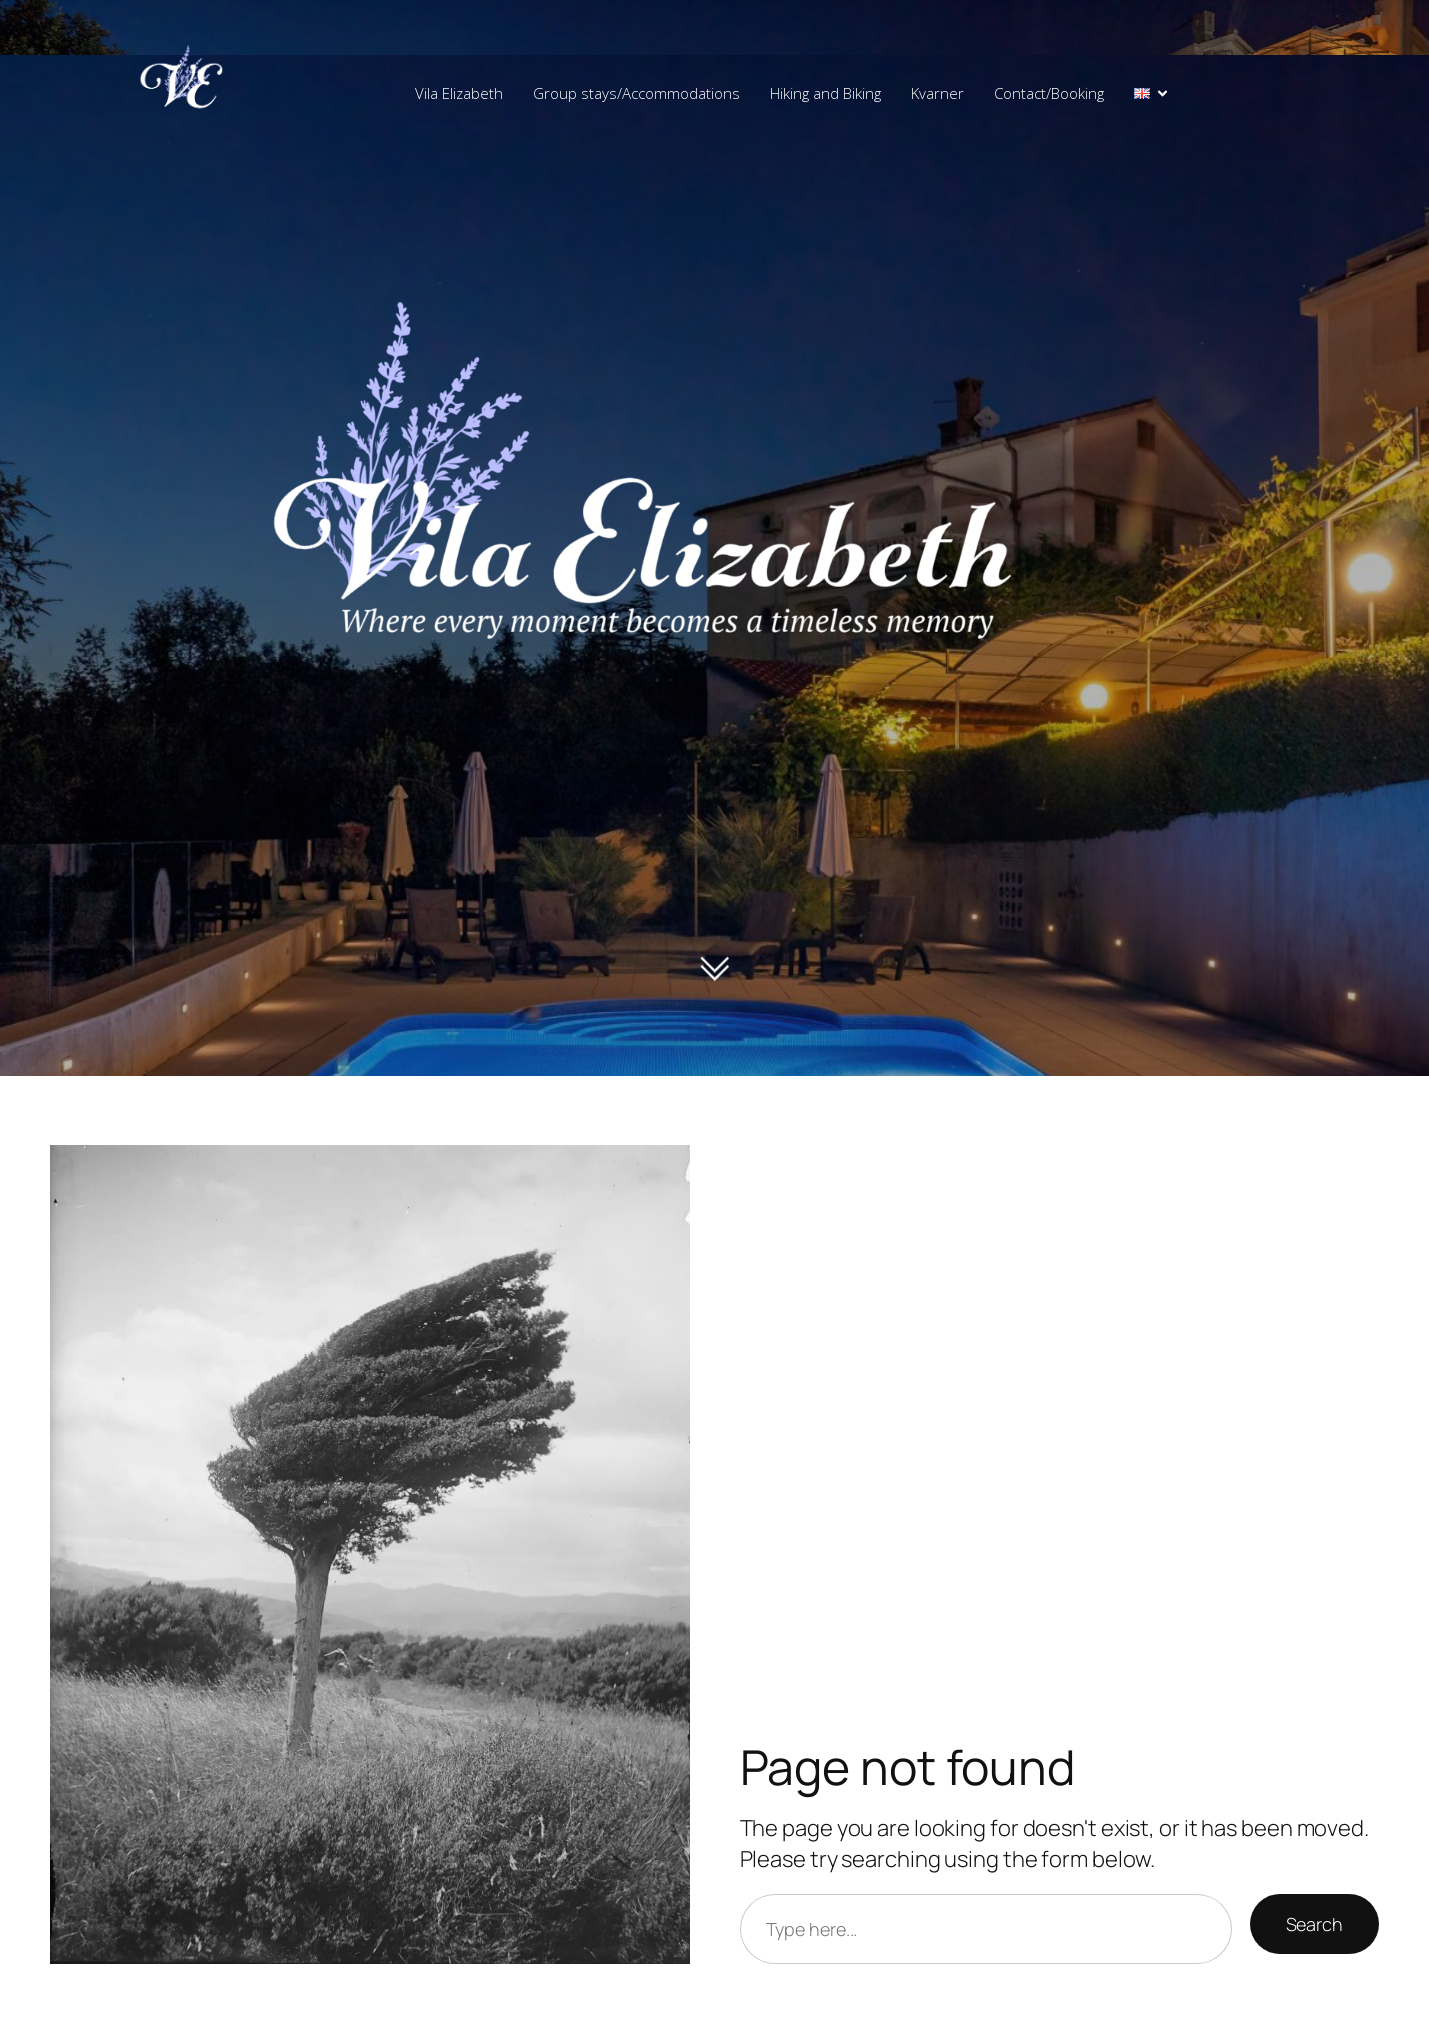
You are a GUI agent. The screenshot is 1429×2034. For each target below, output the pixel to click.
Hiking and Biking (825, 93)
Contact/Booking (1049, 93)
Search (1314, 1924)
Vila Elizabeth (459, 93)
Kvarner (937, 93)
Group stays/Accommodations (636, 93)
